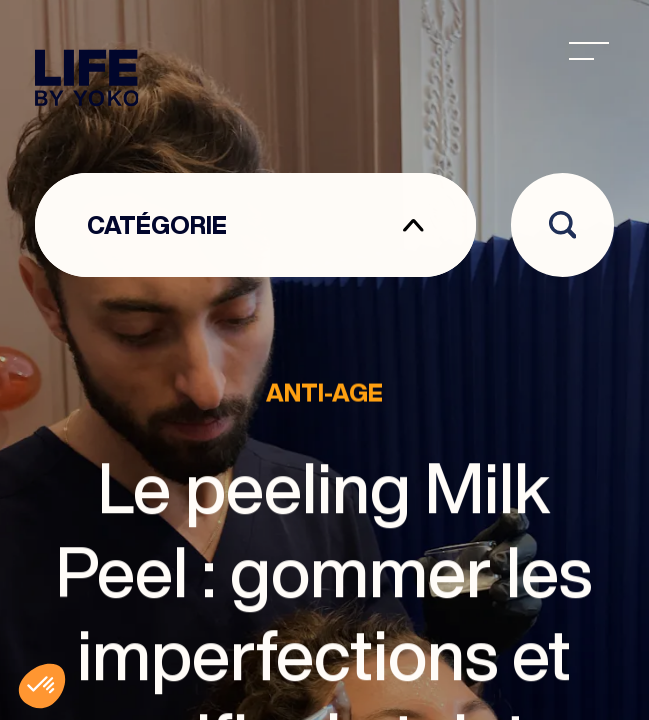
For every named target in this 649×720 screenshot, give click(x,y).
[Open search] (563, 225)
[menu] (589, 51)
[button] (42, 686)
